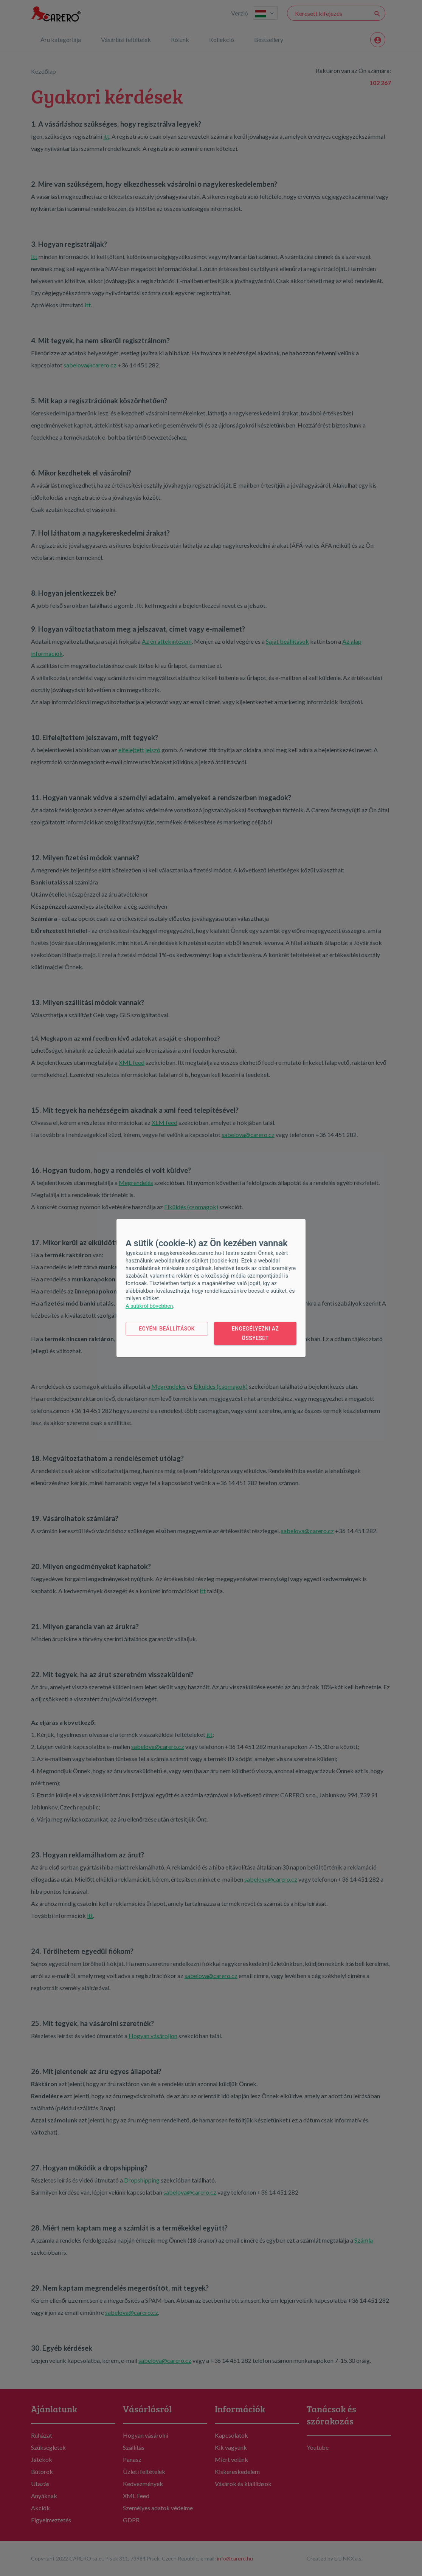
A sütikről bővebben (149, 1306)
